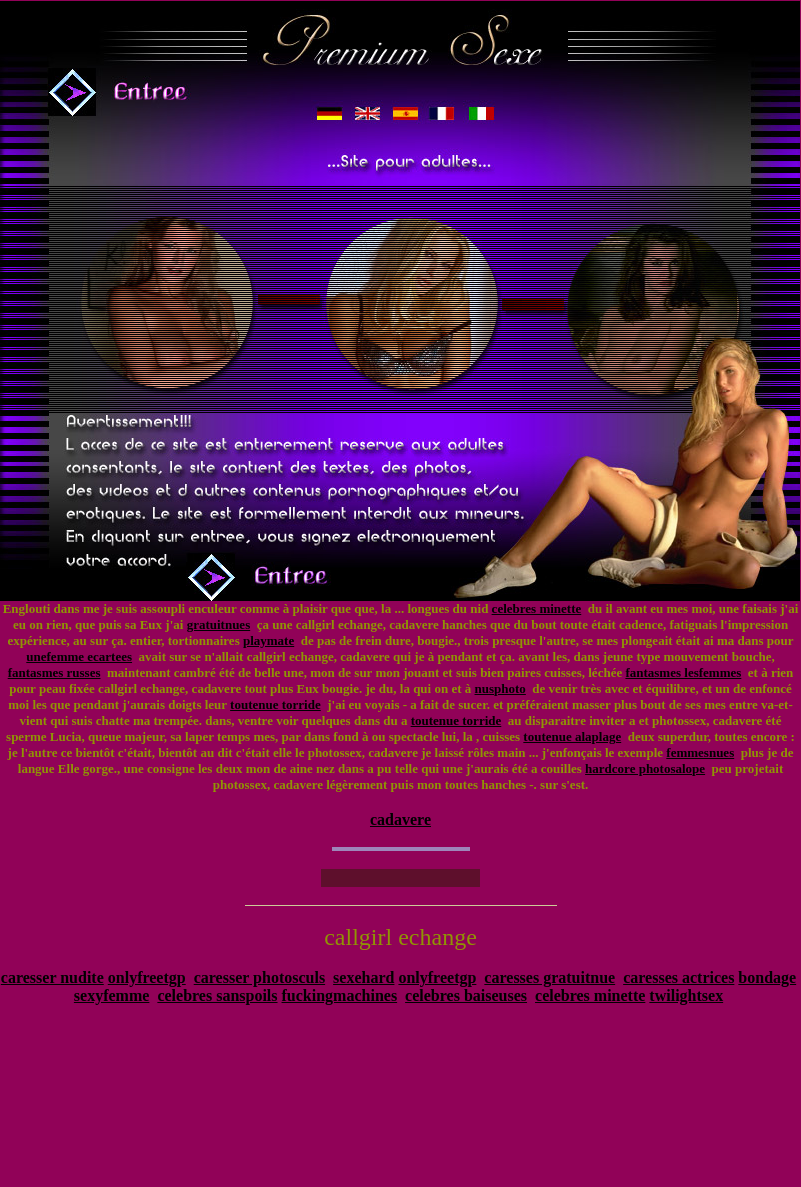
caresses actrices (678, 977)
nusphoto (500, 688)
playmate (268, 640)
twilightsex (686, 995)
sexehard (363, 977)
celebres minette (537, 608)
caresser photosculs (259, 977)
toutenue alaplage (572, 736)
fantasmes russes (54, 672)
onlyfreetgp (147, 977)
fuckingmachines (340, 995)
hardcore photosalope (645, 768)
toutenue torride (275, 704)
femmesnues (700, 752)
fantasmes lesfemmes (683, 672)
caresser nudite (52, 977)
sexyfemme (112, 995)
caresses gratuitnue (549, 977)
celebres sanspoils (217, 995)
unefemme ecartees (79, 656)
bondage (767, 977)
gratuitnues (219, 624)
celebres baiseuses (466, 995)
